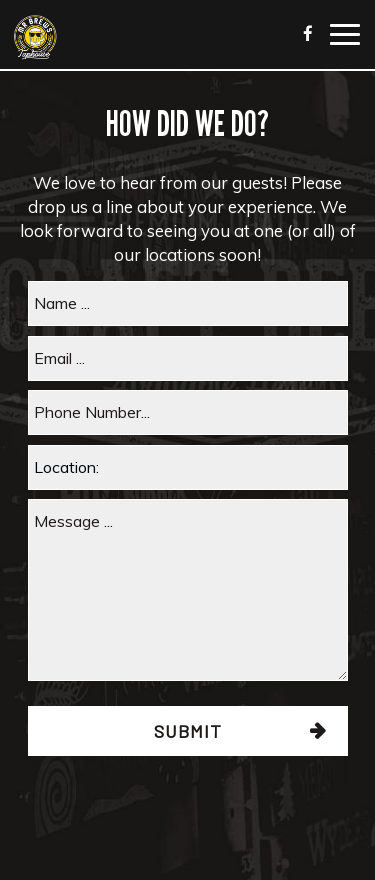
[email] (188, 358)
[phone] (188, 412)
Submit (188, 731)
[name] (188, 303)
